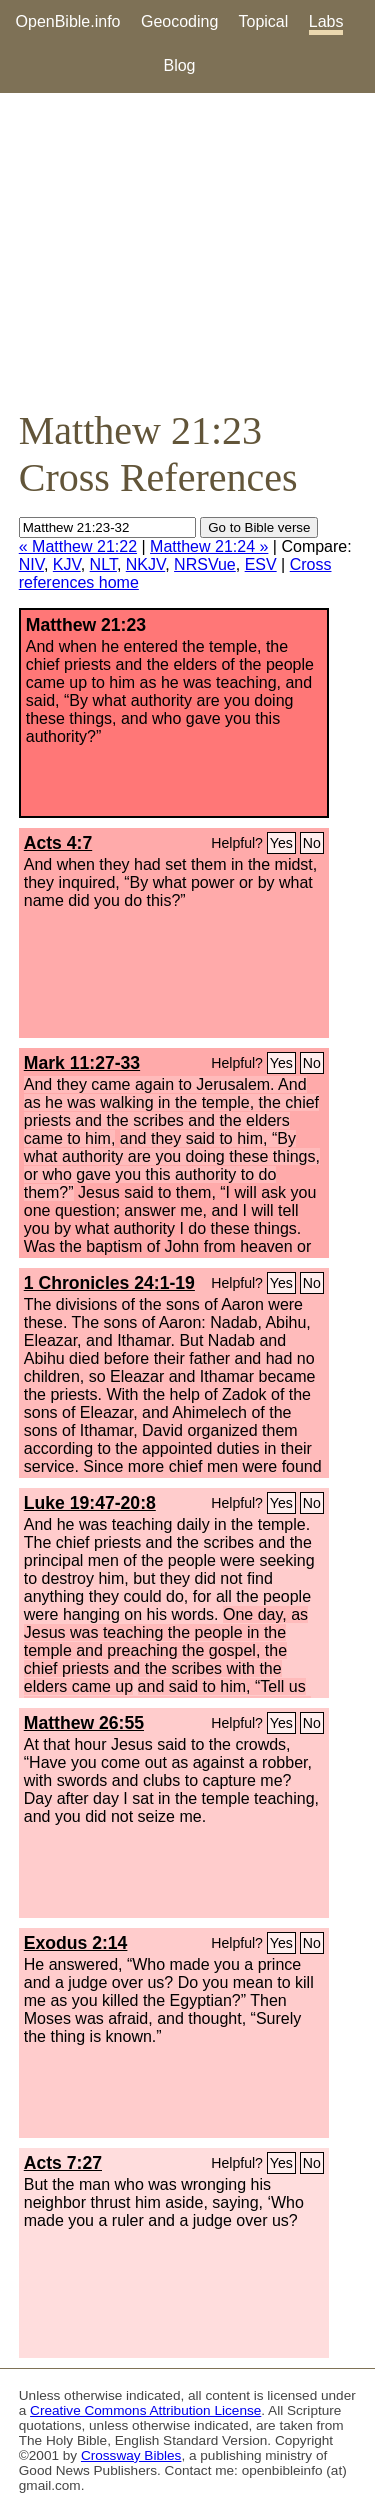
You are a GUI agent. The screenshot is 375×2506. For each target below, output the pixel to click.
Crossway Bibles (131, 2455)
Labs (326, 21)
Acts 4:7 (58, 843)
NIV (31, 564)
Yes (281, 843)
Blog (179, 65)
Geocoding (179, 21)
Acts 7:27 (63, 2163)
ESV (261, 564)
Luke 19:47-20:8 (90, 1503)
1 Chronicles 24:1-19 (109, 1283)
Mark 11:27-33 (82, 1063)
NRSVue (205, 564)
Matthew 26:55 (84, 1723)
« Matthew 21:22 (78, 546)
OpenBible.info (68, 21)
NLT (103, 564)
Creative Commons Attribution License (145, 2410)
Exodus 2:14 (76, 1943)
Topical (264, 21)
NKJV (145, 564)
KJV (67, 564)
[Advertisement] (187, 250)
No (312, 843)
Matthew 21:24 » (209, 546)
